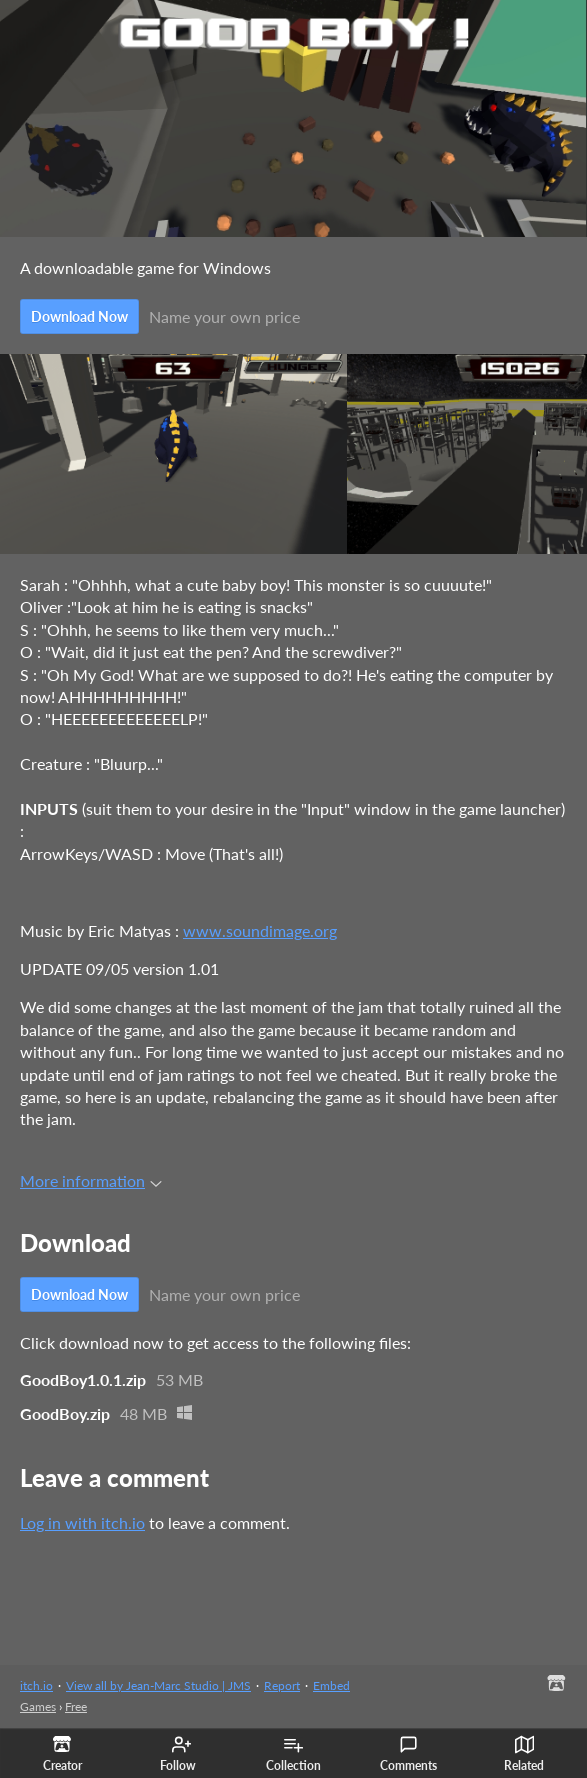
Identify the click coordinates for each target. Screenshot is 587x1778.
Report (282, 1685)
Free (76, 1706)
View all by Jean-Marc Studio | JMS (158, 1685)
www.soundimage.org (260, 930)
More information (91, 1180)
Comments (408, 1754)
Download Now (79, 316)
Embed (331, 1685)
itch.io (36, 1685)
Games (38, 1706)
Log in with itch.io (82, 1522)
